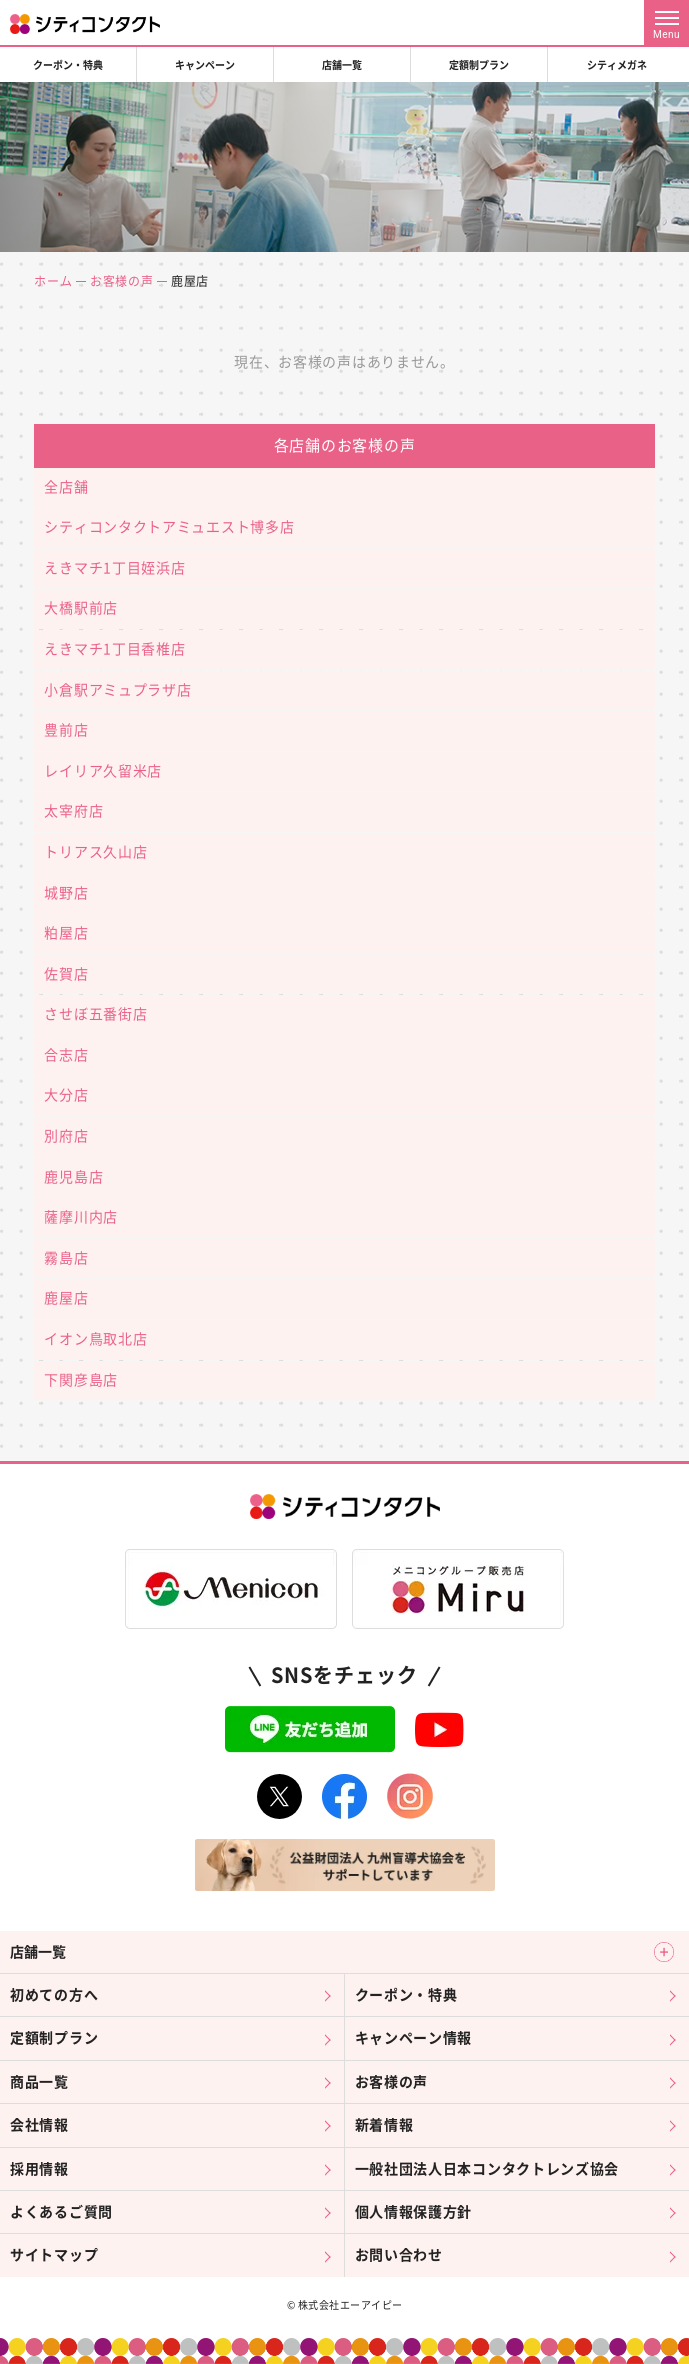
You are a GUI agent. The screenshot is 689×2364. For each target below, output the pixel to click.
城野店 (66, 893)
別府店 (66, 1136)
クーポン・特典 (68, 65)
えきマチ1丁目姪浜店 (114, 568)
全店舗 (66, 487)
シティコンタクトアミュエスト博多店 (169, 527)
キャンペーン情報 (414, 2038)
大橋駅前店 (81, 608)
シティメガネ (617, 65)
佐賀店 (66, 974)
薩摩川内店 (81, 1217)
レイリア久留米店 (103, 771)
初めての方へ (54, 1995)
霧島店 (66, 1258)
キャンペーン (205, 65)
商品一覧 (39, 2082)
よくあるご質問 (61, 2212)
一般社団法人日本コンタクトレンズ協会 (487, 2169)
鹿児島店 (73, 1177)
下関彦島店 (81, 1380)
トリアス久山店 (95, 852)
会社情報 (39, 2125)
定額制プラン (479, 65)
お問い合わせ (399, 2255)
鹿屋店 (66, 1298)
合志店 (66, 1055)
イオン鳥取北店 (95, 1339)
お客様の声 (121, 281)
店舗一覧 (342, 65)
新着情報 (384, 2125)
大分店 (66, 1095)
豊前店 (66, 730)
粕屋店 (66, 933)
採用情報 (39, 2169)
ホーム (53, 281)
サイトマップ (54, 2255)
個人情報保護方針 (414, 2212)
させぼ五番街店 (95, 1014)
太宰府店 (73, 811)
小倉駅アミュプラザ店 (117, 690)
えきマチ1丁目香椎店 (114, 649)
